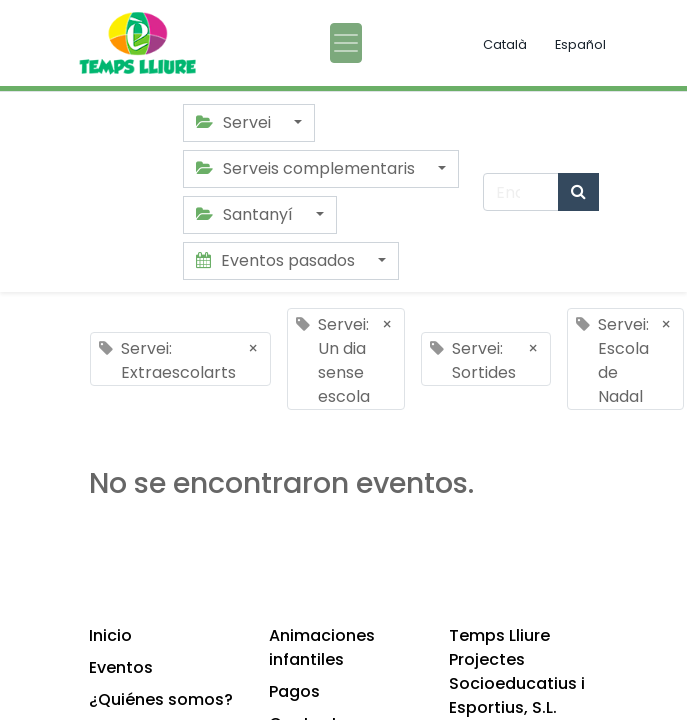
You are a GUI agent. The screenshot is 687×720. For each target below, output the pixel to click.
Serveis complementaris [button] (307, 168)
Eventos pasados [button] (277, 260)
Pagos (294, 691)
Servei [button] (235, 122)
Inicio (110, 635)
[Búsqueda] (578, 192)
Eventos (121, 667)
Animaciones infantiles (322, 647)
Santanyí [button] (246, 214)
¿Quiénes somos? (161, 699)
